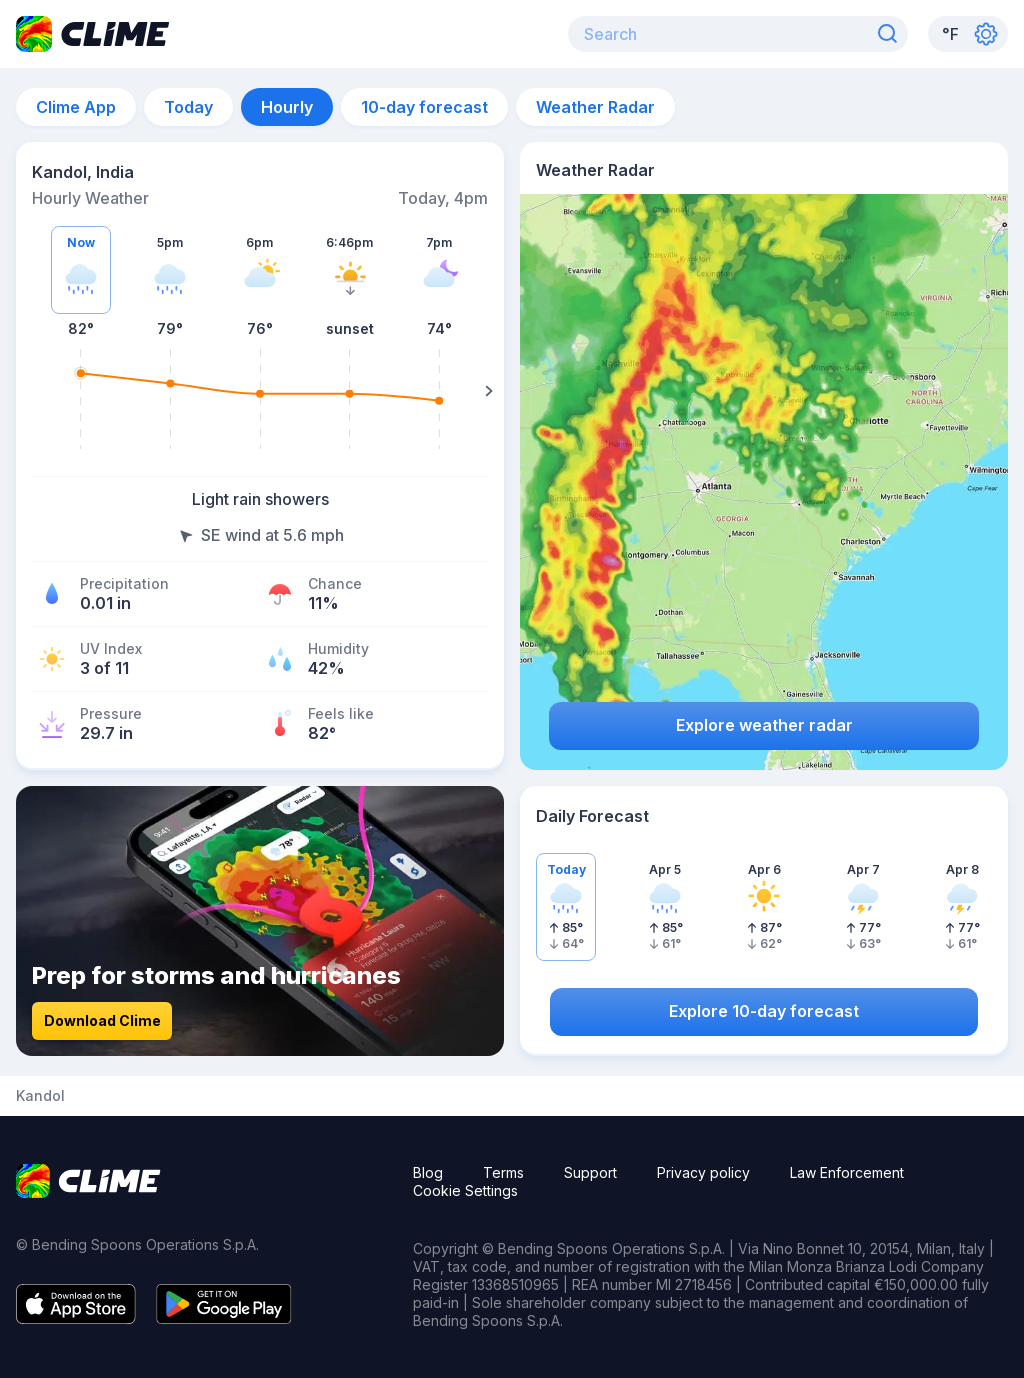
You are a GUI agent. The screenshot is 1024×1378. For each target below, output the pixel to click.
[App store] (76, 1318)
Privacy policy (703, 1172)
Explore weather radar (764, 725)
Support (590, 1172)
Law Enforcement (847, 1172)
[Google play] (224, 1318)
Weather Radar (595, 107)
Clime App (76, 107)
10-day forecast (424, 107)
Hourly (287, 107)
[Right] (489, 391)
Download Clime (102, 1020)
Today (188, 107)
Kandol (40, 1096)
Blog (428, 1172)
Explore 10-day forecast (764, 1011)
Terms (503, 1172)
